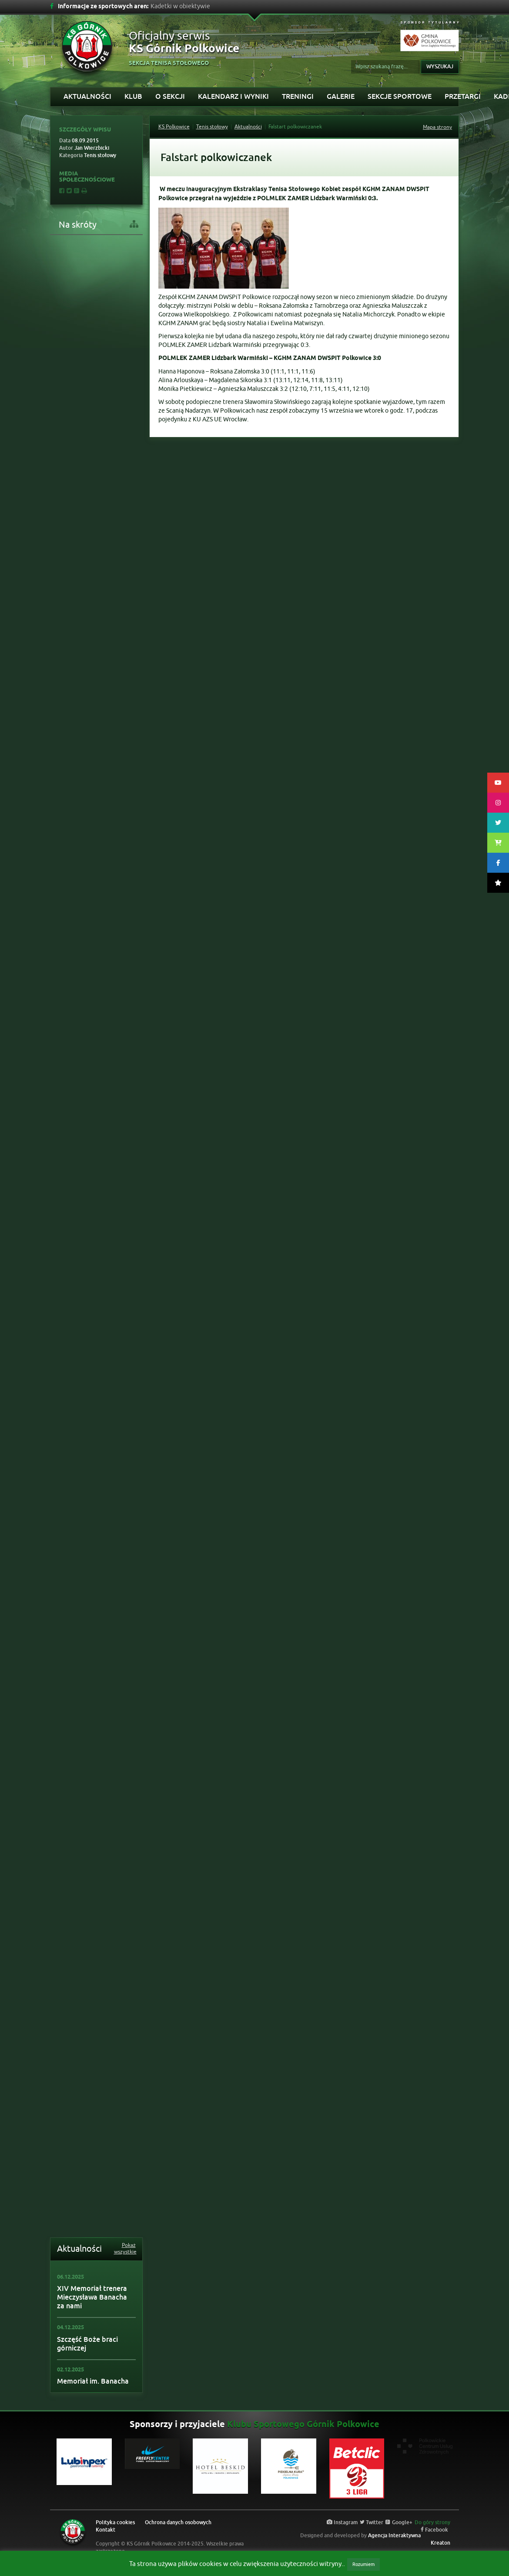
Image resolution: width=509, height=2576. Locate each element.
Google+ (398, 2522)
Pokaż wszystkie (125, 2248)
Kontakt (105, 2529)
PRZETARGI (463, 96)
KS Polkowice (174, 126)
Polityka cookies (115, 2522)
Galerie (341, 96)
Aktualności (87, 96)
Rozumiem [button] (363, 2564)
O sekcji (170, 96)
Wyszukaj (439, 66)
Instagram (342, 2522)
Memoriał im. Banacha (93, 2381)
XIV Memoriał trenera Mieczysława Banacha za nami (92, 2297)
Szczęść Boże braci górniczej (87, 2344)
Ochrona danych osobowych (178, 2522)
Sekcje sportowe (400, 96)
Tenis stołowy (212, 126)
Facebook (434, 2529)
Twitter (371, 2522)
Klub (133, 96)
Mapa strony (437, 127)
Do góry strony (432, 2522)
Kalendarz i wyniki (233, 96)
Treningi (298, 96)
